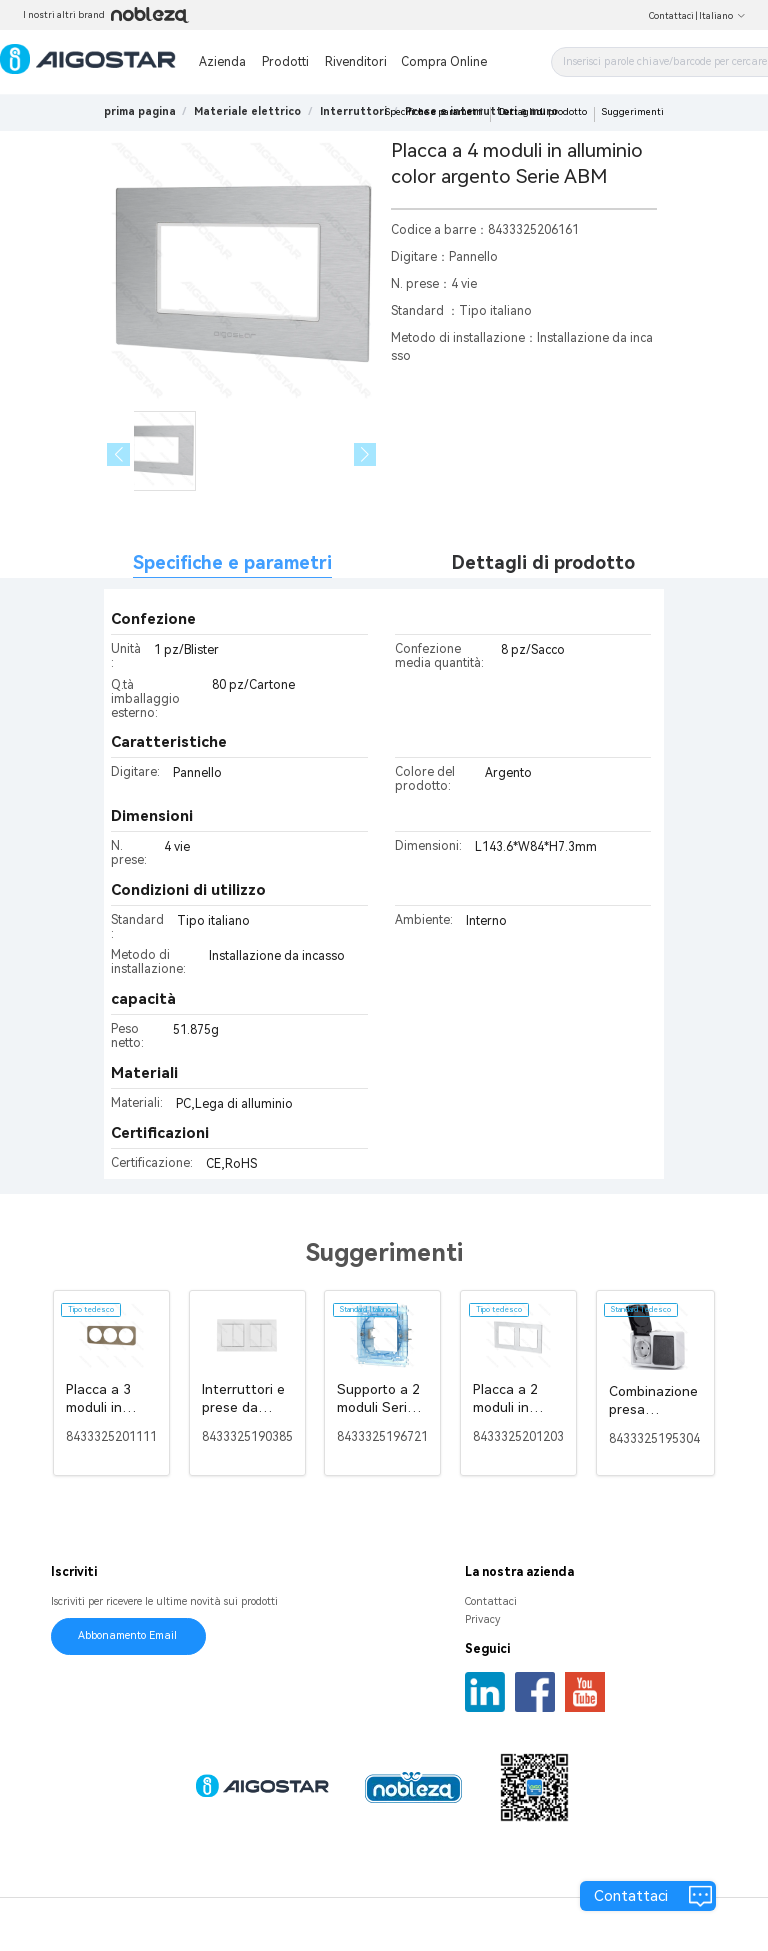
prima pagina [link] (140, 111)
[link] (247, 111)
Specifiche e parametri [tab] (232, 562)
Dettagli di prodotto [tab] (543, 562)
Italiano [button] (722, 16)
